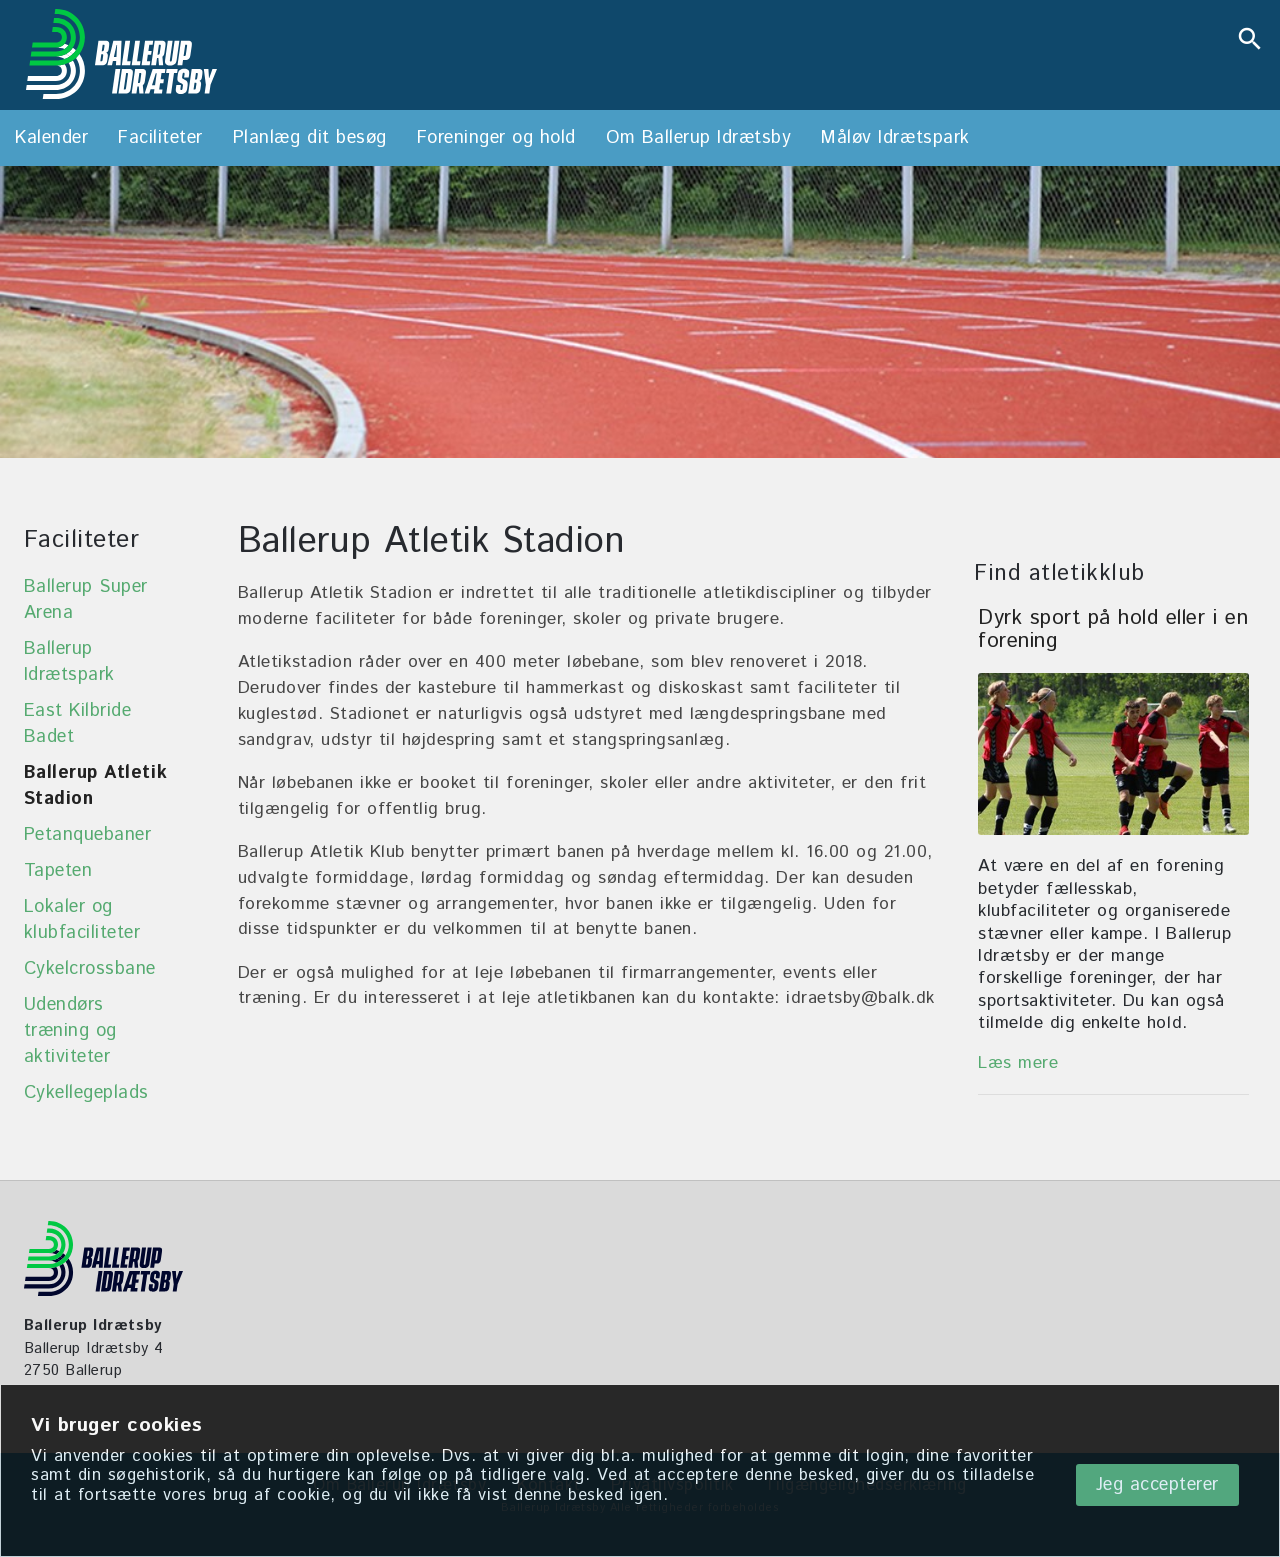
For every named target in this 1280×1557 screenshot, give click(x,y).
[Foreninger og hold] (1113, 754)
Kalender (51, 138)
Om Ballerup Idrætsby (698, 138)
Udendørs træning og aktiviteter (70, 1031)
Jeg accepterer (1157, 1485)
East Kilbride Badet (78, 724)
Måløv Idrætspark (895, 138)
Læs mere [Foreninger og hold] (1018, 1063)
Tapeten (58, 871)
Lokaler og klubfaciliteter (82, 920)
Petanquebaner (88, 835)
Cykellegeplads (86, 1093)
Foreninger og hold (496, 138)
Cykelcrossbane (90, 969)
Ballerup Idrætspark (69, 662)
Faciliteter (160, 138)
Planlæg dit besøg (310, 138)
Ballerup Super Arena (86, 600)
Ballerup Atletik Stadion (95, 786)
